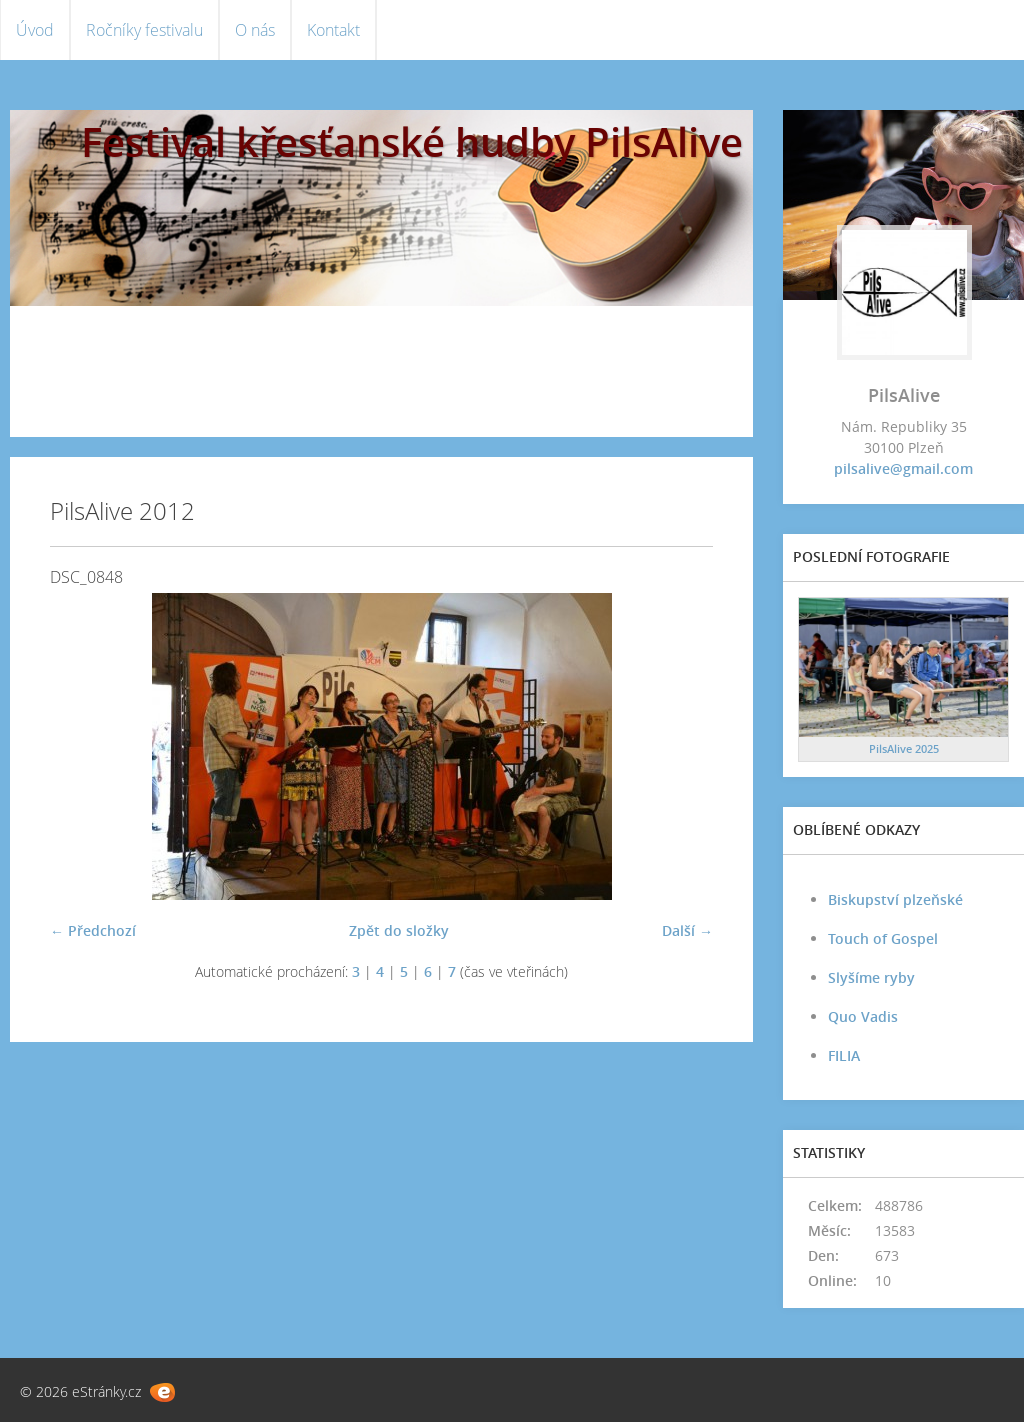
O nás (255, 30)
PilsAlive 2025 (904, 748)
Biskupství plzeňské (895, 899)
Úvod (35, 30)
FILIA (844, 1055)
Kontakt (333, 30)
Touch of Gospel (883, 938)
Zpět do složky (399, 930)
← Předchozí (93, 930)
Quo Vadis (863, 1016)
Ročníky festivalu (144, 30)
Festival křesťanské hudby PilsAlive (412, 141)
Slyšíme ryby (871, 977)
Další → (687, 930)
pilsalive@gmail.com (903, 468)
